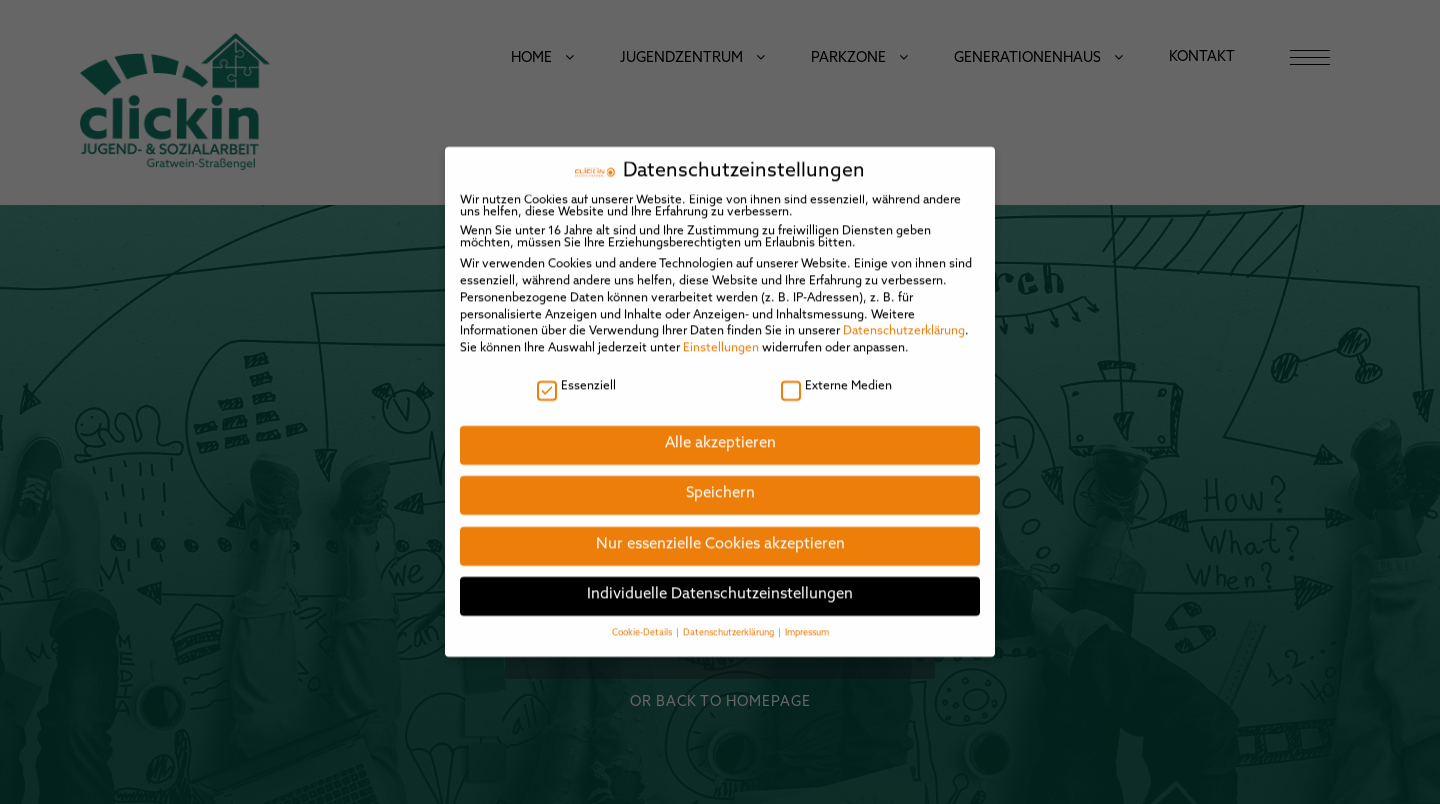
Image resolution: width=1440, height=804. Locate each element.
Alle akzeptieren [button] (720, 431)
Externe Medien (836, 374)
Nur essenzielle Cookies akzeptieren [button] (720, 532)
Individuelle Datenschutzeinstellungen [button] (720, 583)
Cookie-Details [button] (643, 620)
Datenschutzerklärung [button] (729, 620)
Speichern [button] (720, 482)
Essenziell (576, 374)
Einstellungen (721, 337)
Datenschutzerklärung (904, 320)
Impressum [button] (807, 620)
